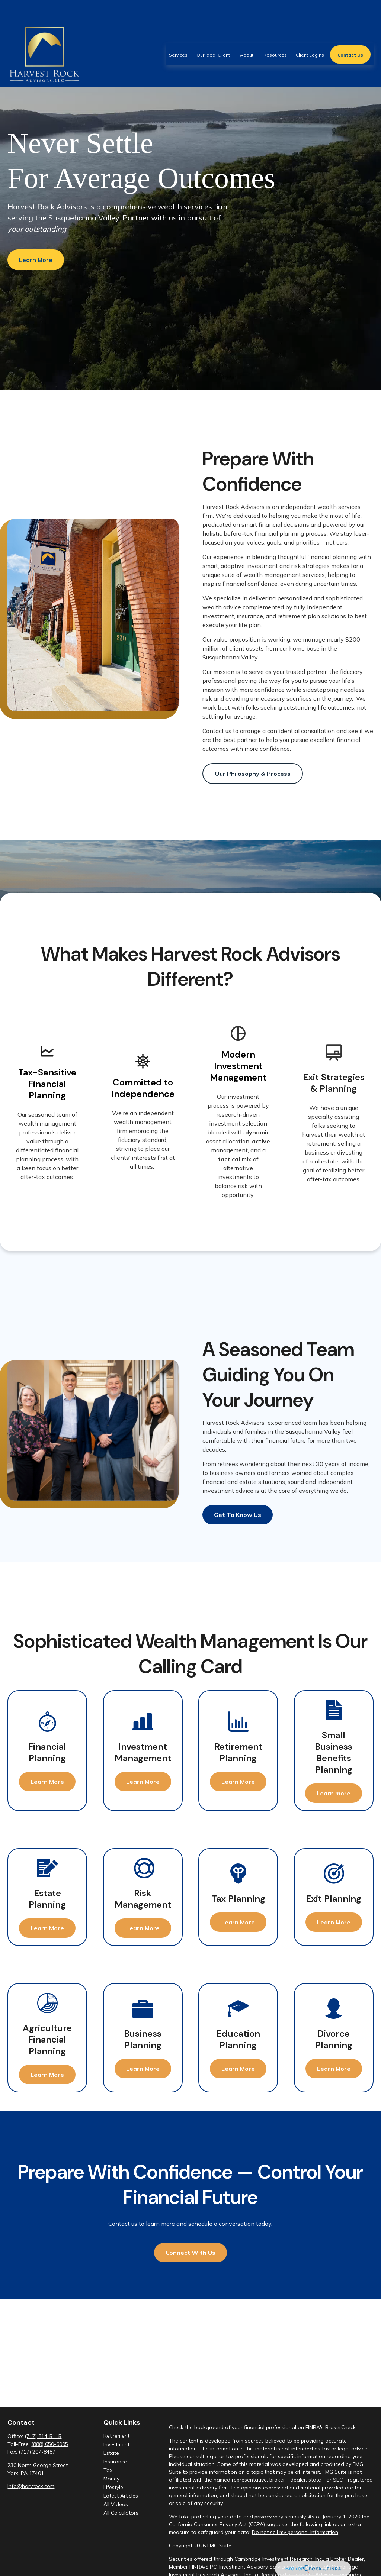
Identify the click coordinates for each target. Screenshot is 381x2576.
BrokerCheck (340, 2427)
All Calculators (120, 2512)
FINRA (196, 2566)
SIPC (211, 2566)
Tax (107, 2470)
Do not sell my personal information (295, 2532)
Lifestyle (113, 2487)
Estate (111, 2453)
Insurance (115, 2461)
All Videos (115, 2504)
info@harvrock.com (30, 2486)
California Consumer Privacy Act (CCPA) (217, 2524)
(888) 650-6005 (49, 2444)
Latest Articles (120, 2495)
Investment (116, 2444)
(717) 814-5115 (43, 2436)
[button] (178, 32)
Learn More (35, 260)
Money (111, 2478)
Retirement (116, 2436)
